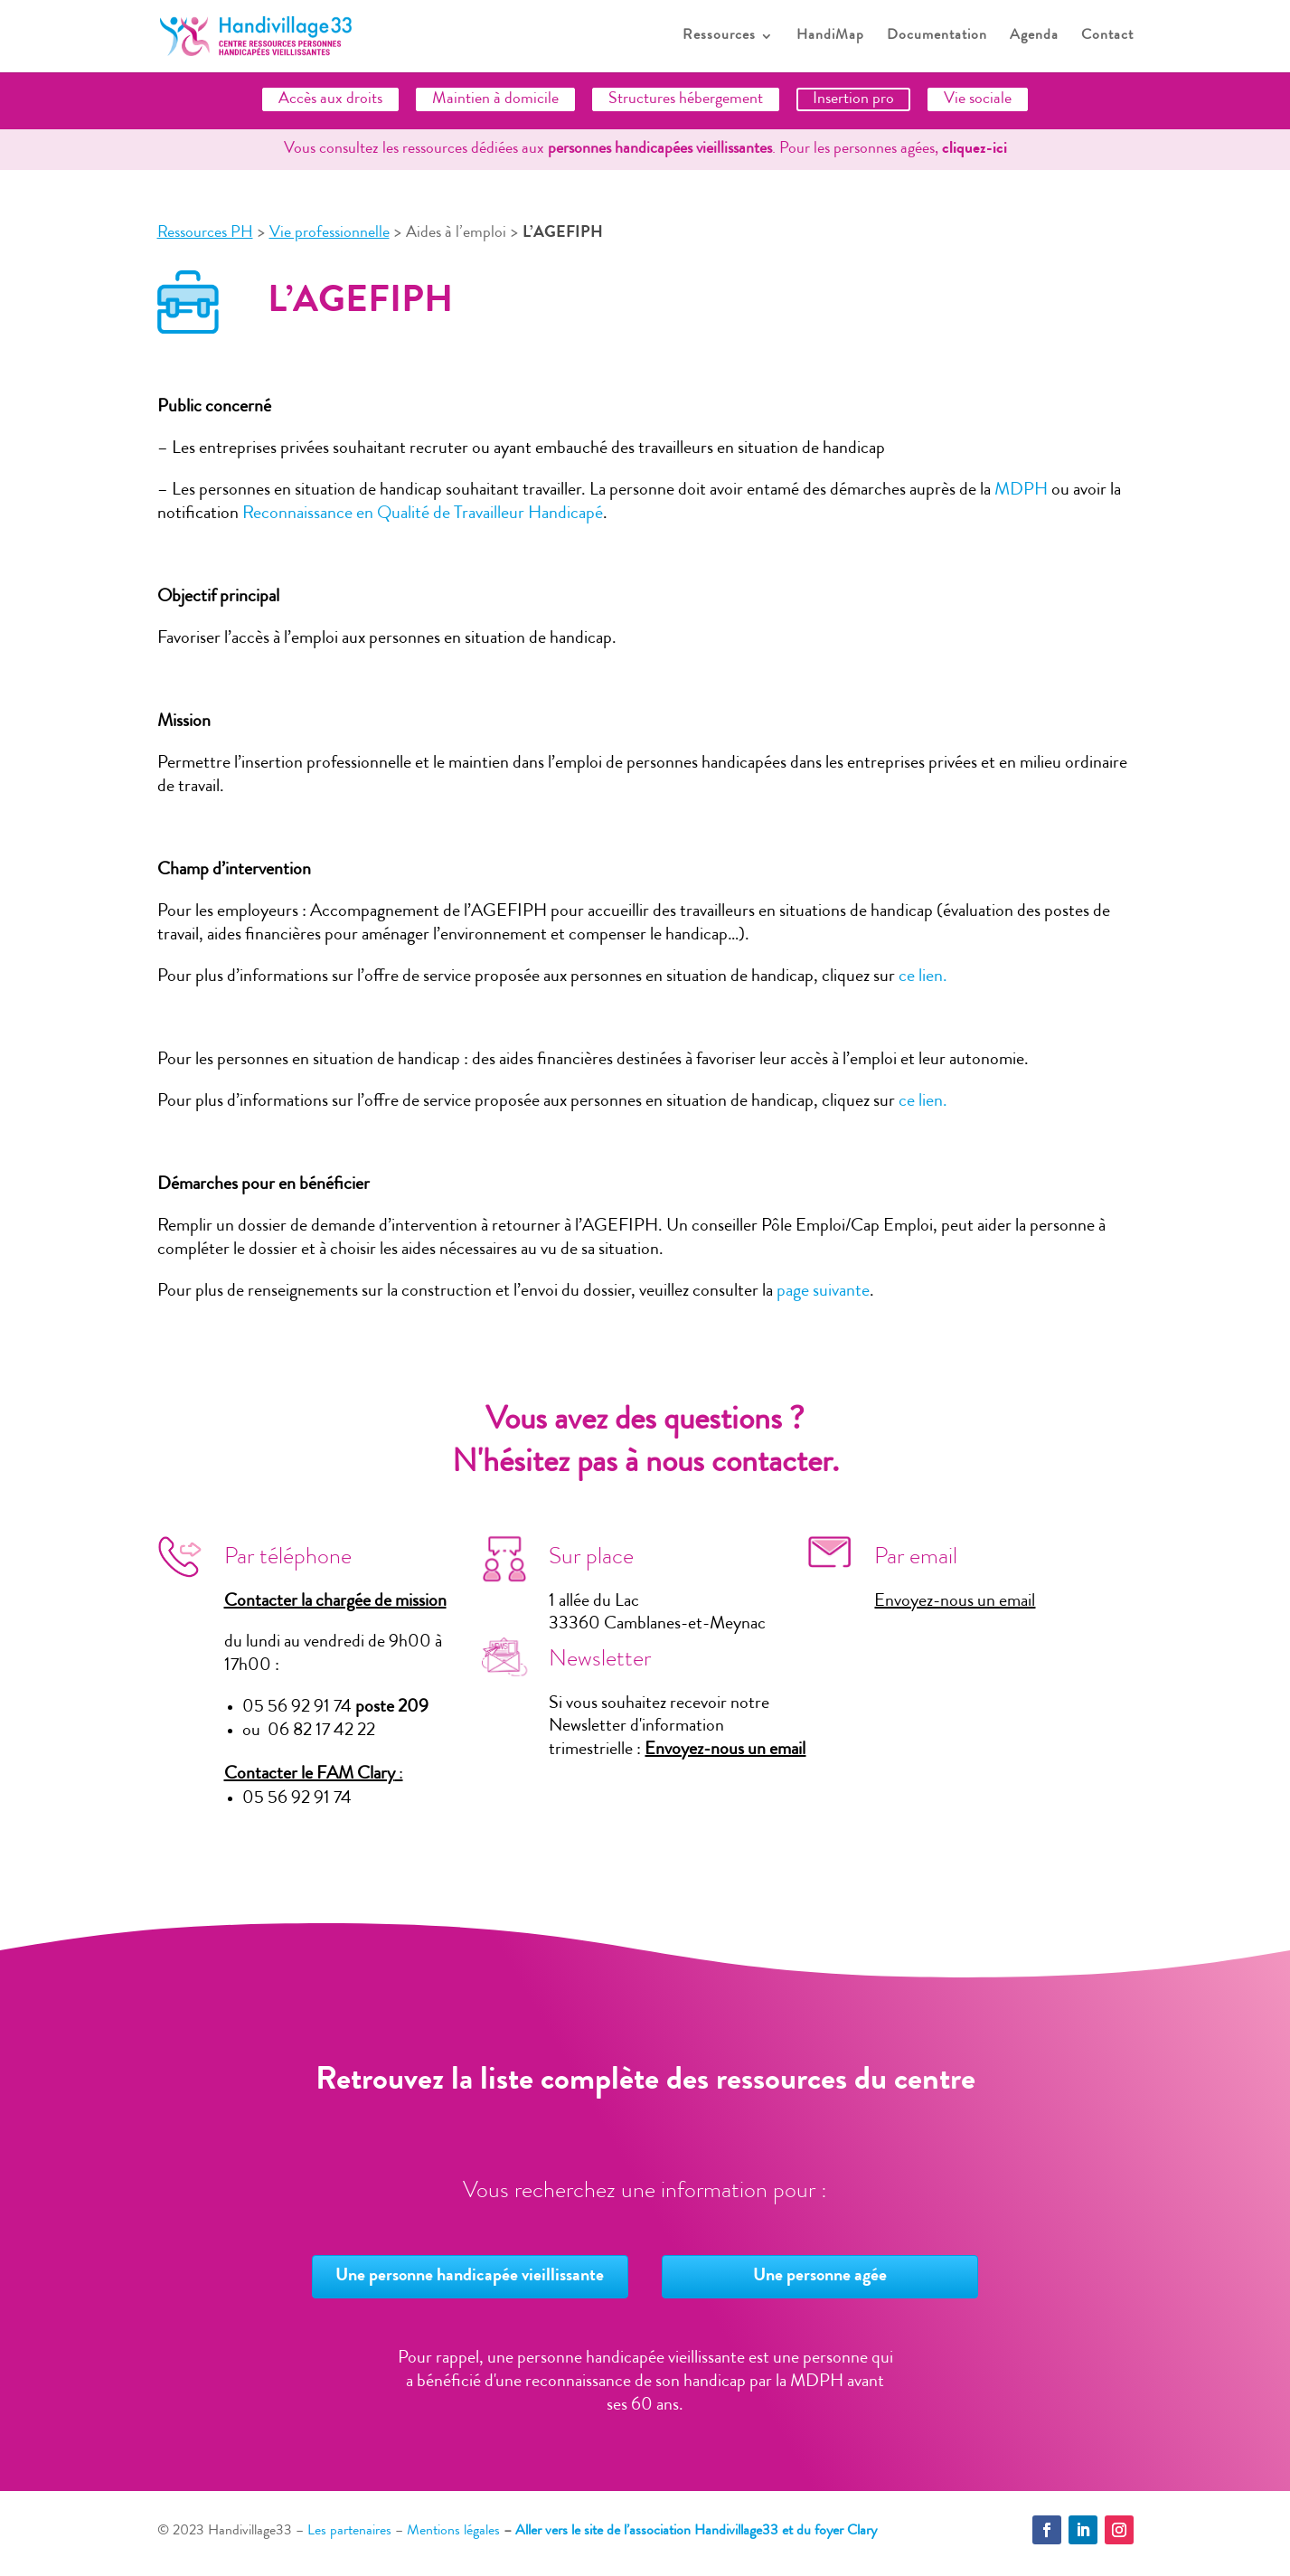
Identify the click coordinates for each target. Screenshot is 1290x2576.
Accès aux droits (330, 99)
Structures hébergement (685, 99)
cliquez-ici (974, 149)
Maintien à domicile (495, 99)
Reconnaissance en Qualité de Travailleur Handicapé (422, 514)
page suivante (823, 1292)
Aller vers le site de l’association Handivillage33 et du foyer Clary (696, 2531)
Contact (1107, 36)
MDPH (1021, 491)
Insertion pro (853, 99)
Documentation (937, 36)
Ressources (719, 36)
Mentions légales (453, 2531)
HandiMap (830, 36)
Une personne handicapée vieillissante (469, 2277)
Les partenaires (349, 2531)
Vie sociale (978, 99)
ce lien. (923, 977)
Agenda (1034, 36)
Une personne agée (820, 2277)
